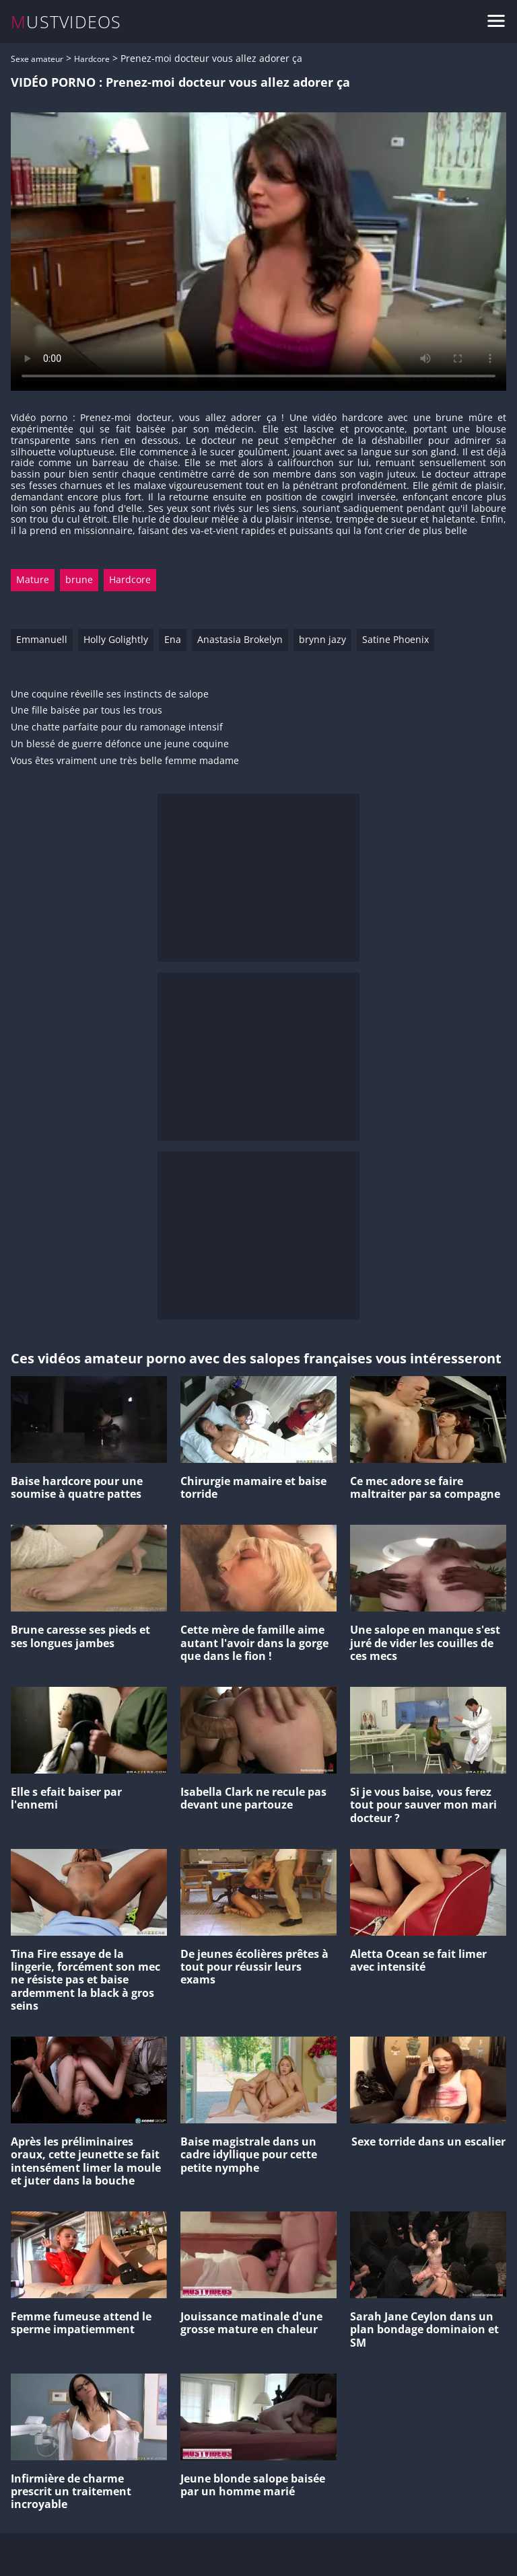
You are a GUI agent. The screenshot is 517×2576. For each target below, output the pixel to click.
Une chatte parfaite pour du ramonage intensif (117, 727)
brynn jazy (322, 639)
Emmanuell (41, 639)
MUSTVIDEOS (66, 21)
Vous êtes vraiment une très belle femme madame (125, 761)
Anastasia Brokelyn (240, 639)
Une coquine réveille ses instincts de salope (110, 694)
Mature (32, 579)
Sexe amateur (37, 59)
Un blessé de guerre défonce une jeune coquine (120, 744)
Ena (172, 639)
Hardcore (92, 59)
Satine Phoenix (395, 639)
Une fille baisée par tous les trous (86, 710)
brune (79, 579)
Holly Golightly (115, 639)
